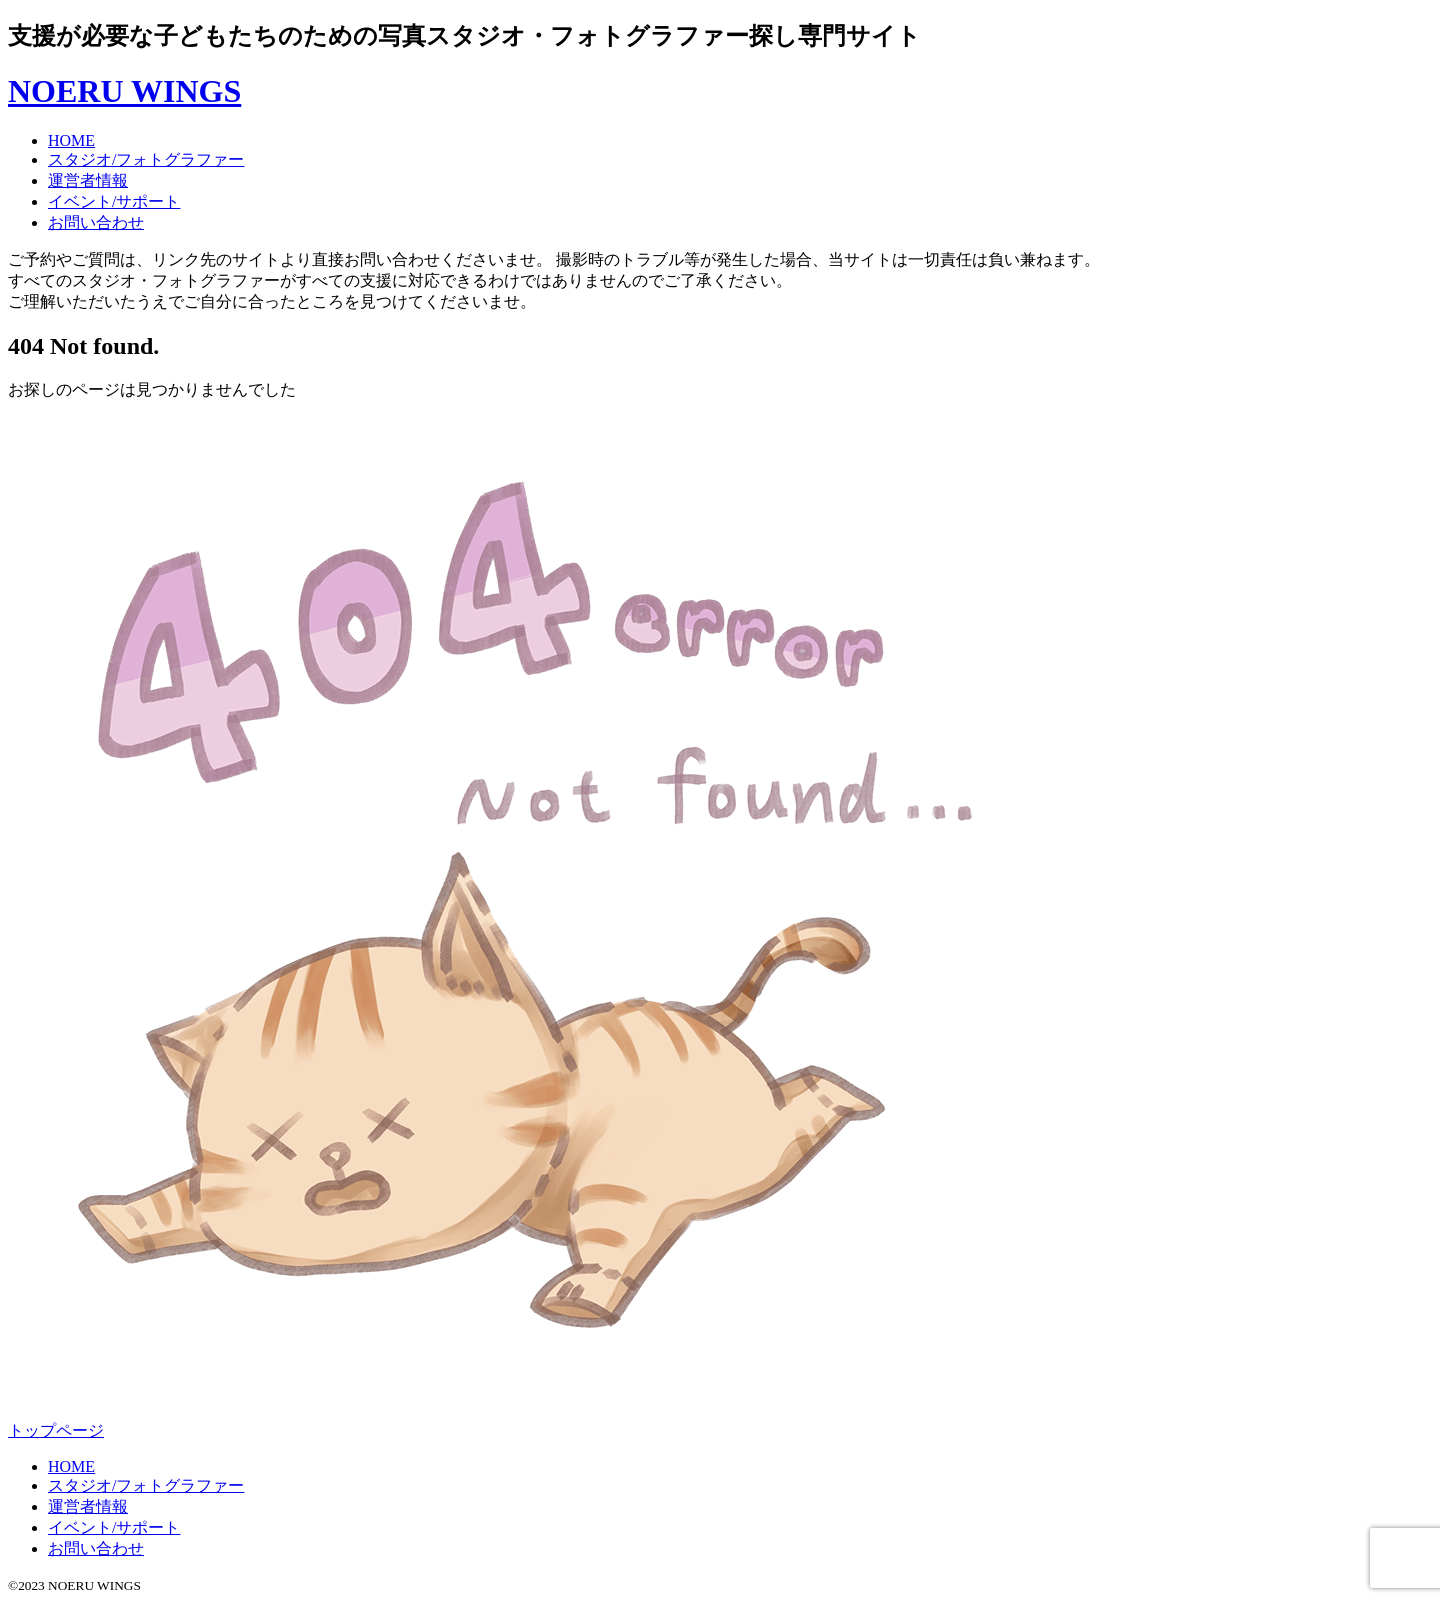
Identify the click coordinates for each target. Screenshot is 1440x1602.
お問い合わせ (96, 222)
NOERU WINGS (124, 91)
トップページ (56, 1430)
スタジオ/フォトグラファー (146, 159)
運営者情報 (88, 180)
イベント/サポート (114, 201)
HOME (71, 140)
